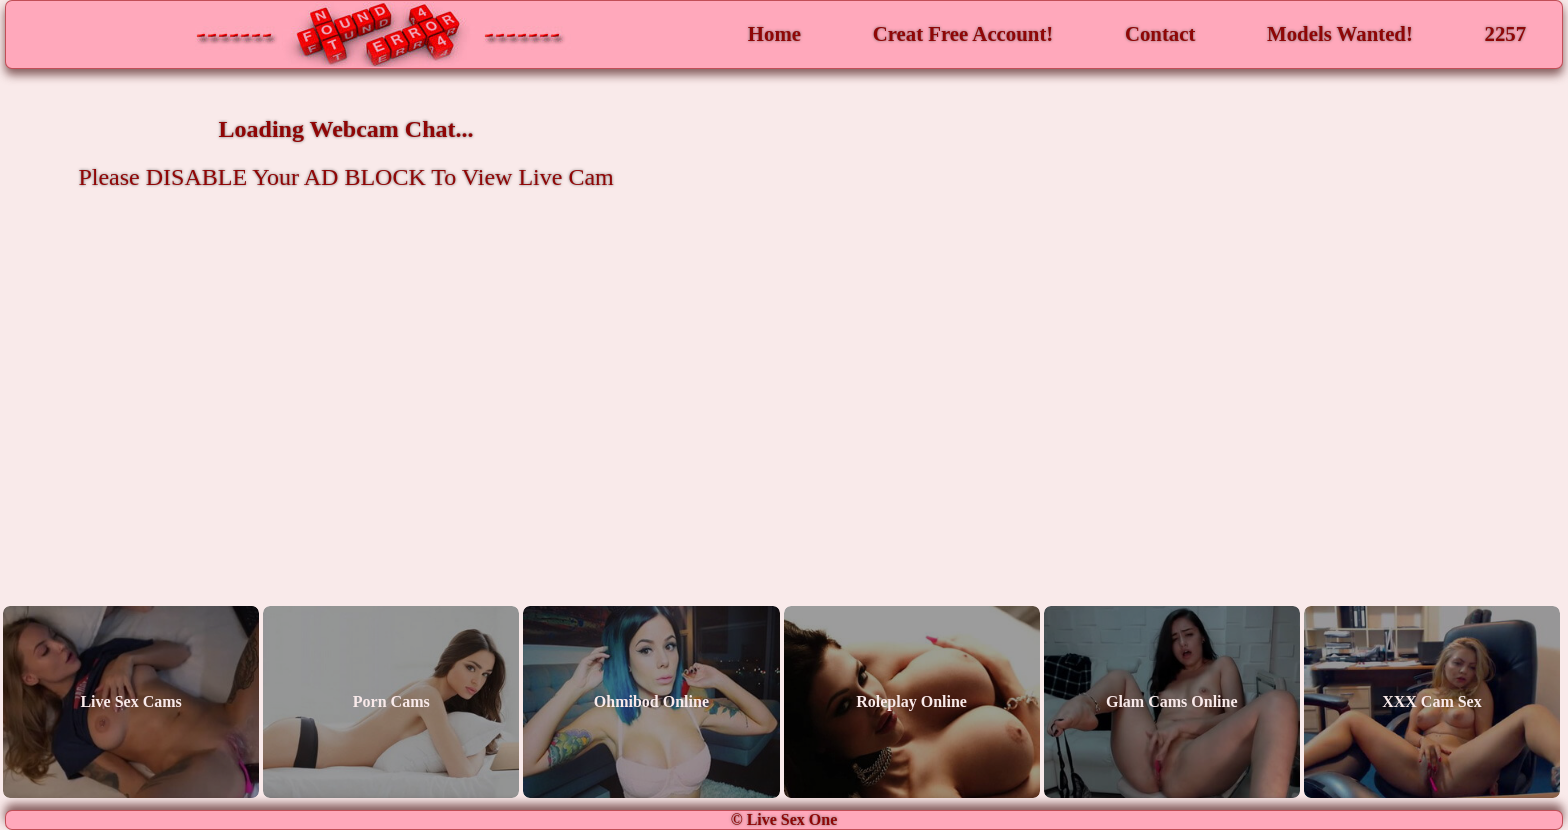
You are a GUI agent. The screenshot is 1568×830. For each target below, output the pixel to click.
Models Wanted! (1340, 33)
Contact (1160, 33)
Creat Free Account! (963, 33)
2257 (1506, 33)
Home (774, 33)
